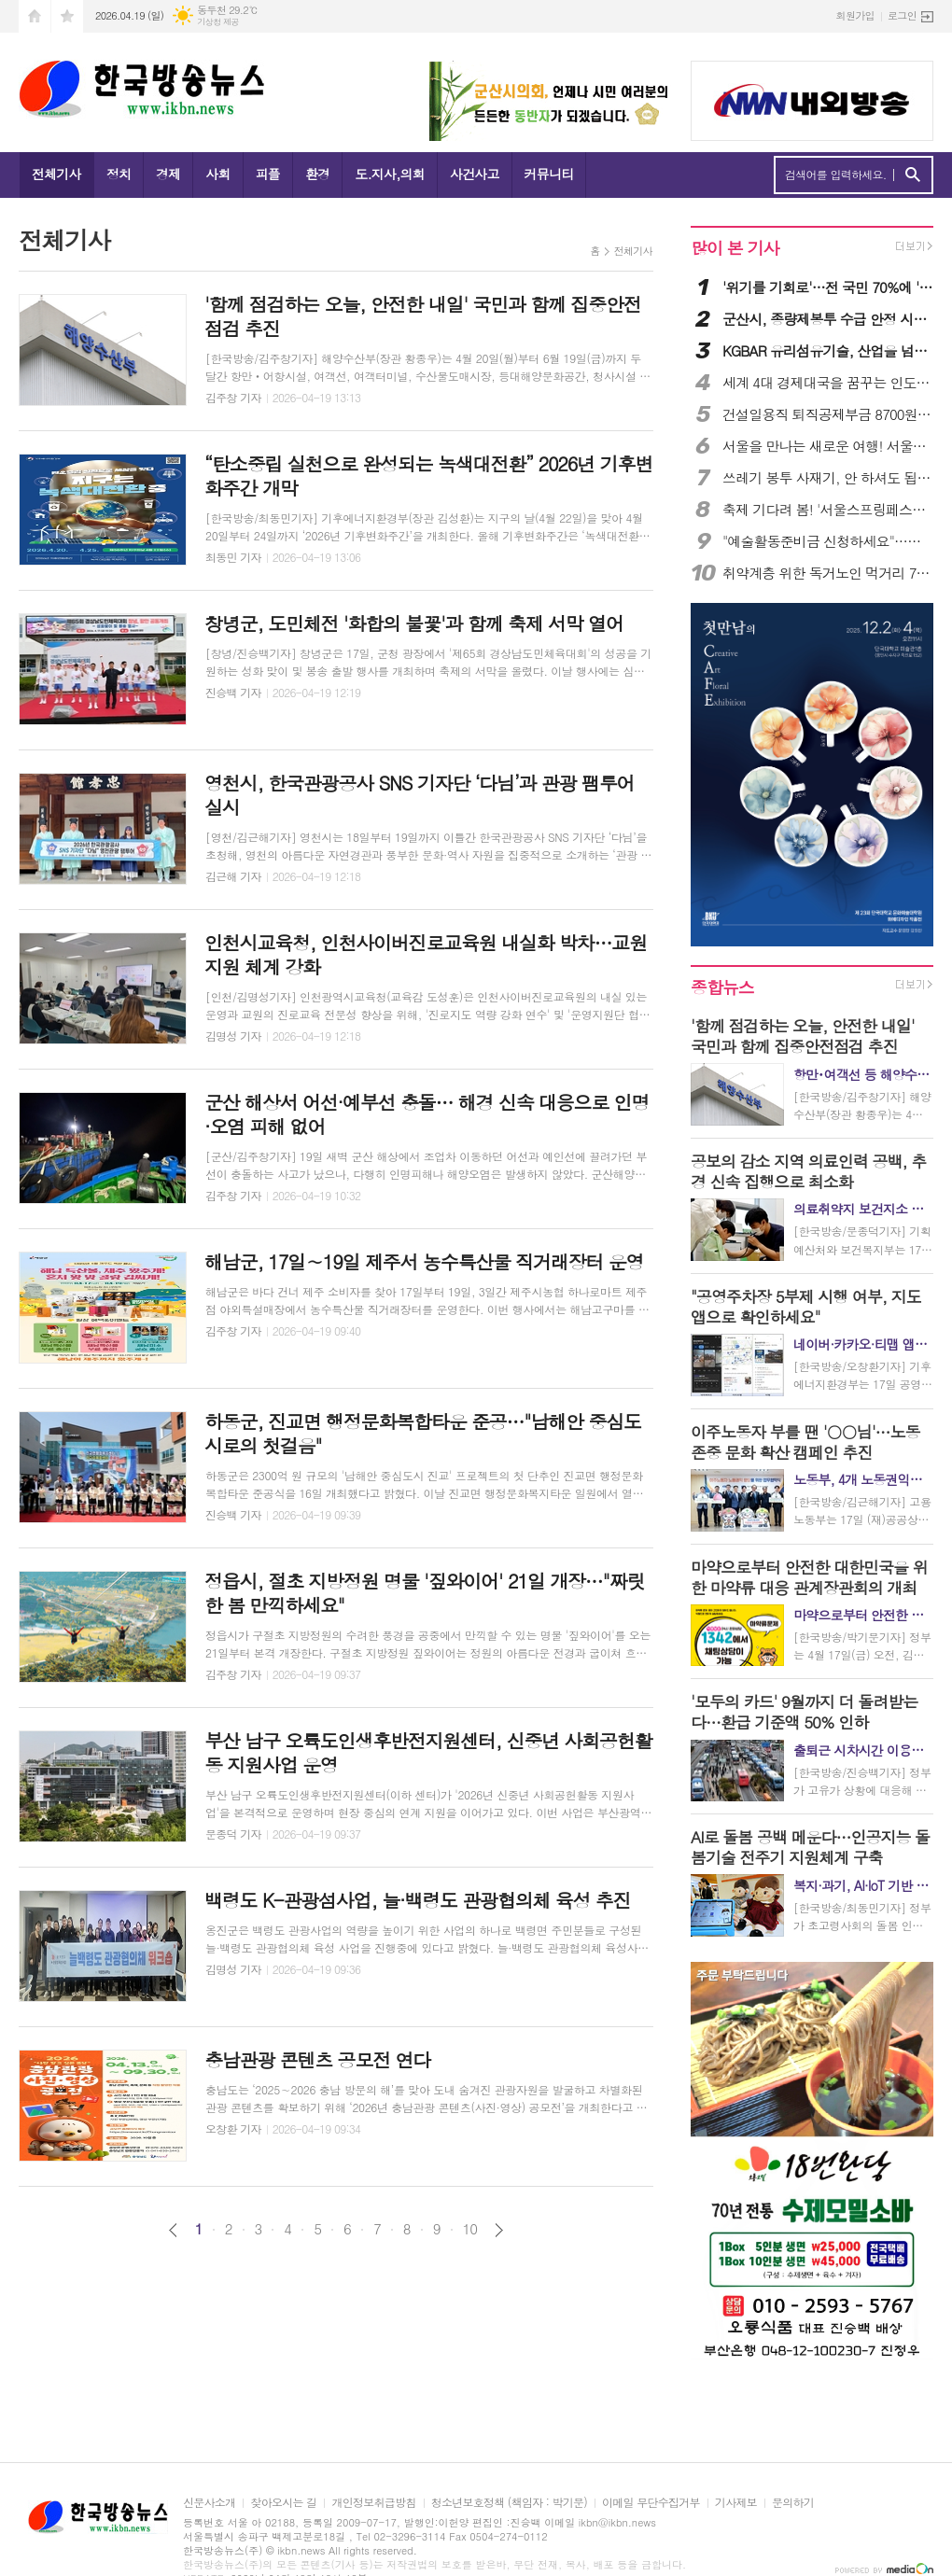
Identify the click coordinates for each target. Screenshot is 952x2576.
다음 (499, 2230)
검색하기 (912, 175)
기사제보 (736, 2503)
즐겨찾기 (67, 16)
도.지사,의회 (390, 173)
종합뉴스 (722, 987)
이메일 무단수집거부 (651, 2503)
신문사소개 (209, 2503)
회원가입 (855, 15)
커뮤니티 (549, 173)
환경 (317, 173)
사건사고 (474, 173)
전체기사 (56, 173)
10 (470, 2228)
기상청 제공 (218, 22)
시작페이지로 (34, 16)
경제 (168, 173)
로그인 (902, 15)
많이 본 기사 (734, 247)
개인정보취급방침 (373, 2503)
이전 (173, 2230)
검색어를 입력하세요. (836, 174)
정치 (118, 173)
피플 (268, 173)
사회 (217, 173)
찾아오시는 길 (283, 2503)
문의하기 (793, 2503)
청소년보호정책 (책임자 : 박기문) (509, 2503)
